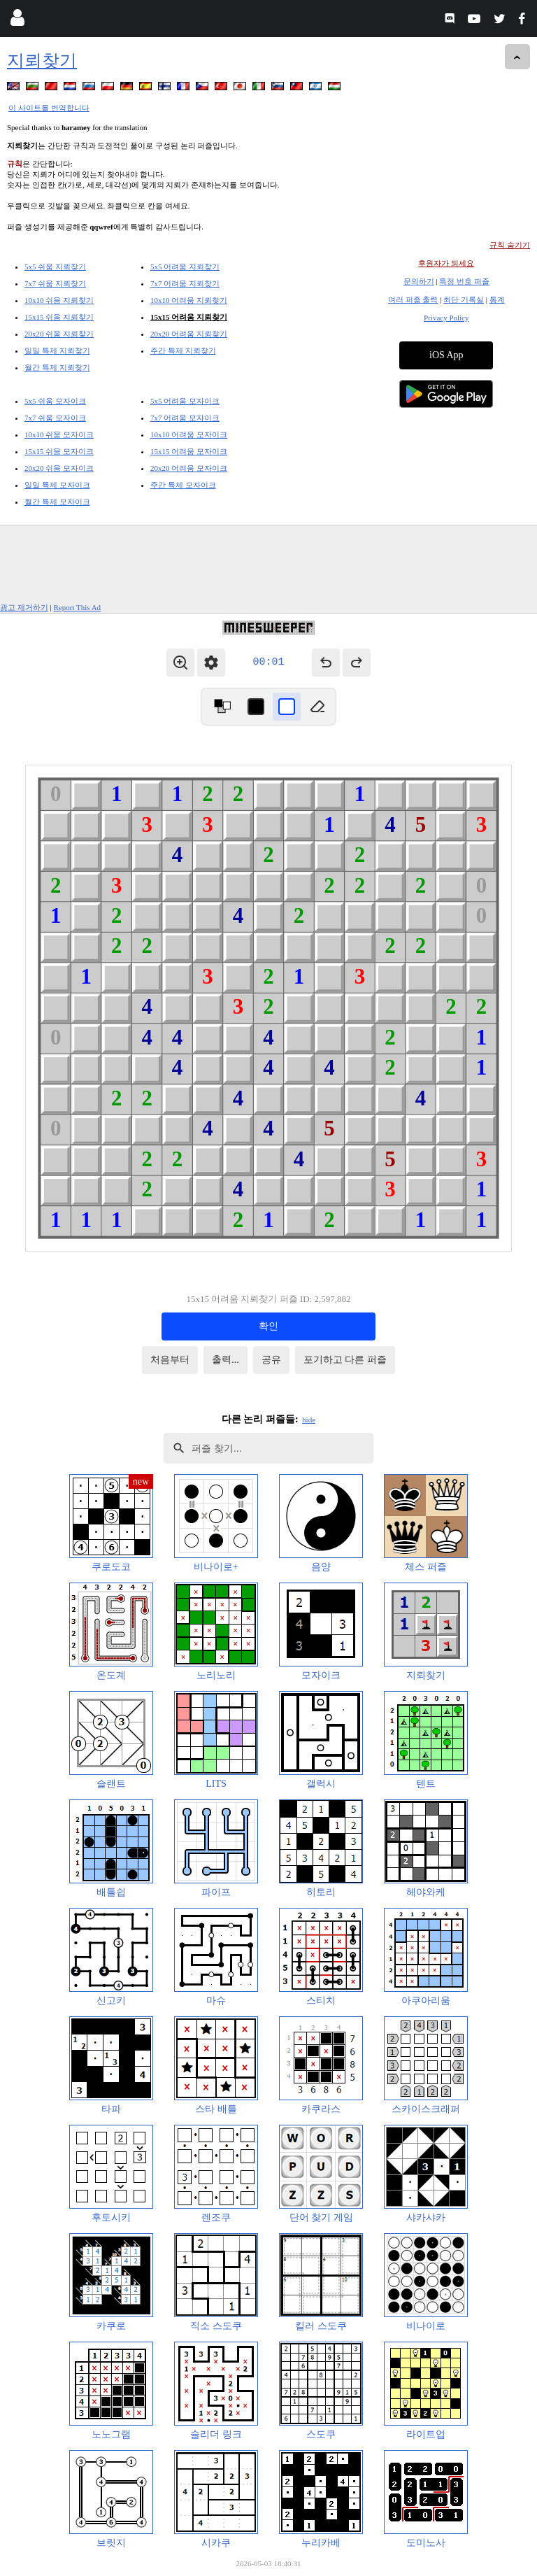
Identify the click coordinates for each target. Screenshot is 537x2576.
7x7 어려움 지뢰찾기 (185, 283)
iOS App (446, 355)
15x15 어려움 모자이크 (188, 451)
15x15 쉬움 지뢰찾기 (59, 317)
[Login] (17, 20)
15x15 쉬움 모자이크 (59, 451)
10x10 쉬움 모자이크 (59, 434)
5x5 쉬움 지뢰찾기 (55, 266)
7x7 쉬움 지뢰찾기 (55, 283)
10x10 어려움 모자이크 (188, 434)
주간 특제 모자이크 (183, 485)
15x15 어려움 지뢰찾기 (188, 317)
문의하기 (418, 281)
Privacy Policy (446, 317)
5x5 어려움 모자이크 (185, 401)
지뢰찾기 (42, 60)
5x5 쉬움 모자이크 (55, 401)
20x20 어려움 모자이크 (188, 468)
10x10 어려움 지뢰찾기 (188, 300)
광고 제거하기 (24, 607)
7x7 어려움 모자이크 (185, 417)
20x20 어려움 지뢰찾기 (188, 334)
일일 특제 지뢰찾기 (57, 350)
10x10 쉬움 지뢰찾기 (59, 300)
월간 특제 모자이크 (57, 501)
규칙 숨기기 (509, 245)
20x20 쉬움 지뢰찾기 (59, 334)
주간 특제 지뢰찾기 (183, 350)
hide (308, 1419)
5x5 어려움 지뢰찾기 (185, 266)
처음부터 (169, 1359)
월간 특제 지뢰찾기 (57, 367)
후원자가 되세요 (446, 263)
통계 (497, 299)
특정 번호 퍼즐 (464, 281)
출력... (225, 1359)
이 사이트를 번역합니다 (49, 108)
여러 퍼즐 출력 (413, 299)
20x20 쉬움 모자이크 (59, 468)
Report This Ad (77, 607)
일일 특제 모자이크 (57, 485)
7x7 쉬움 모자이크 (55, 417)
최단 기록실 (463, 299)
